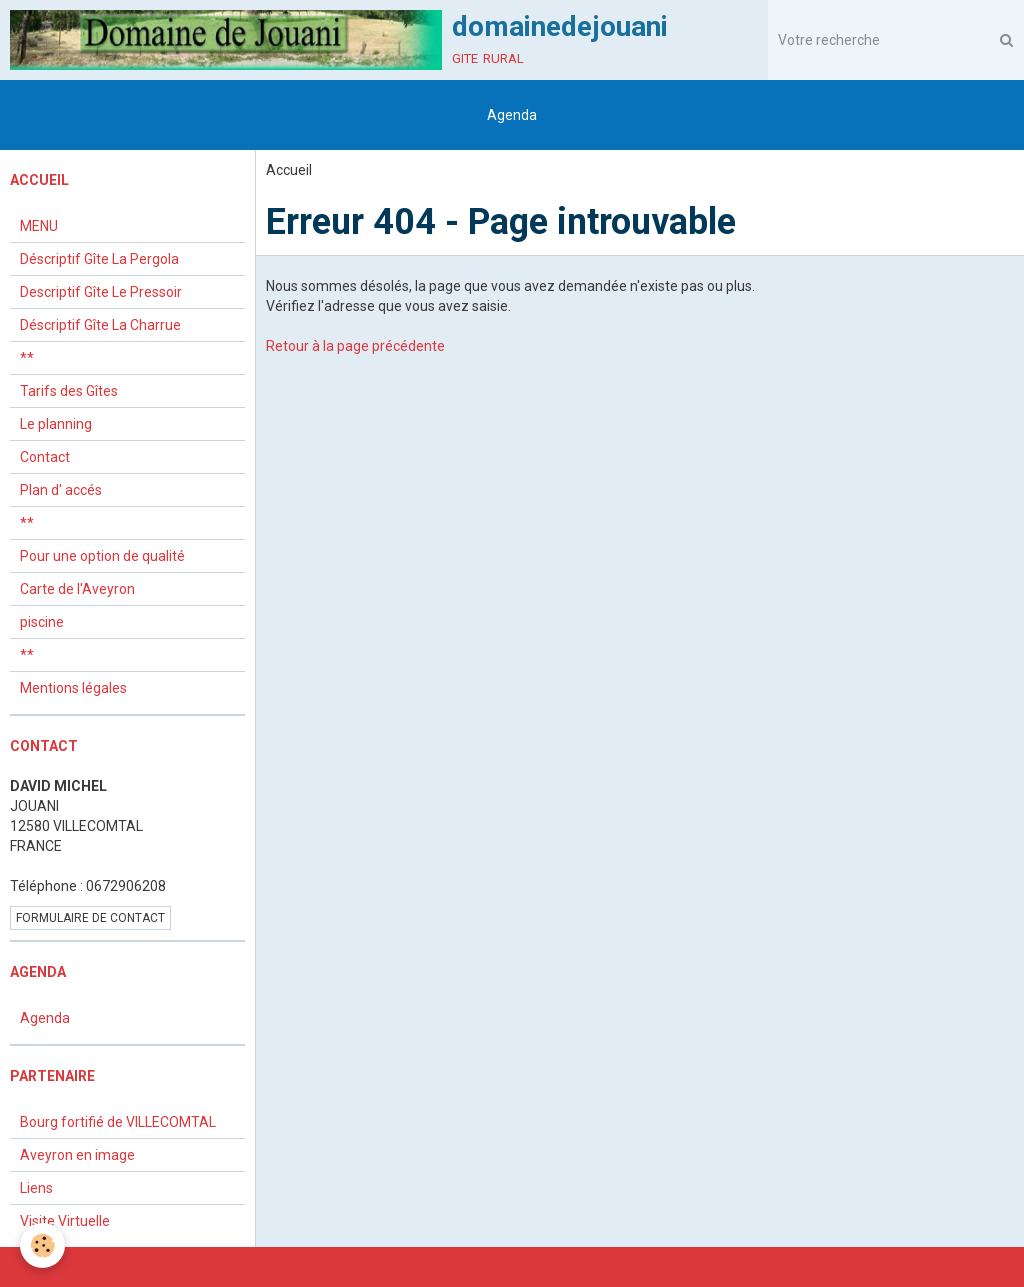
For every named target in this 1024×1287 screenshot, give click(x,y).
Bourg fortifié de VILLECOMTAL (118, 1122)
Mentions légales (73, 688)
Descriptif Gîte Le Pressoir (101, 292)
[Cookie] (42, 1245)
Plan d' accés (61, 490)
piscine (42, 622)
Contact (45, 457)
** (27, 358)
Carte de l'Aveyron (77, 589)
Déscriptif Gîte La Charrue (100, 325)
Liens (36, 1188)
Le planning (56, 424)
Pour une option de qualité (102, 556)
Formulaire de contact (90, 918)
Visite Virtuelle (65, 1221)
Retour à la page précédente (355, 346)
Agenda (512, 115)
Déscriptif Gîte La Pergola (99, 259)
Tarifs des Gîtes (69, 391)
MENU (39, 226)
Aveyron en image (77, 1155)
